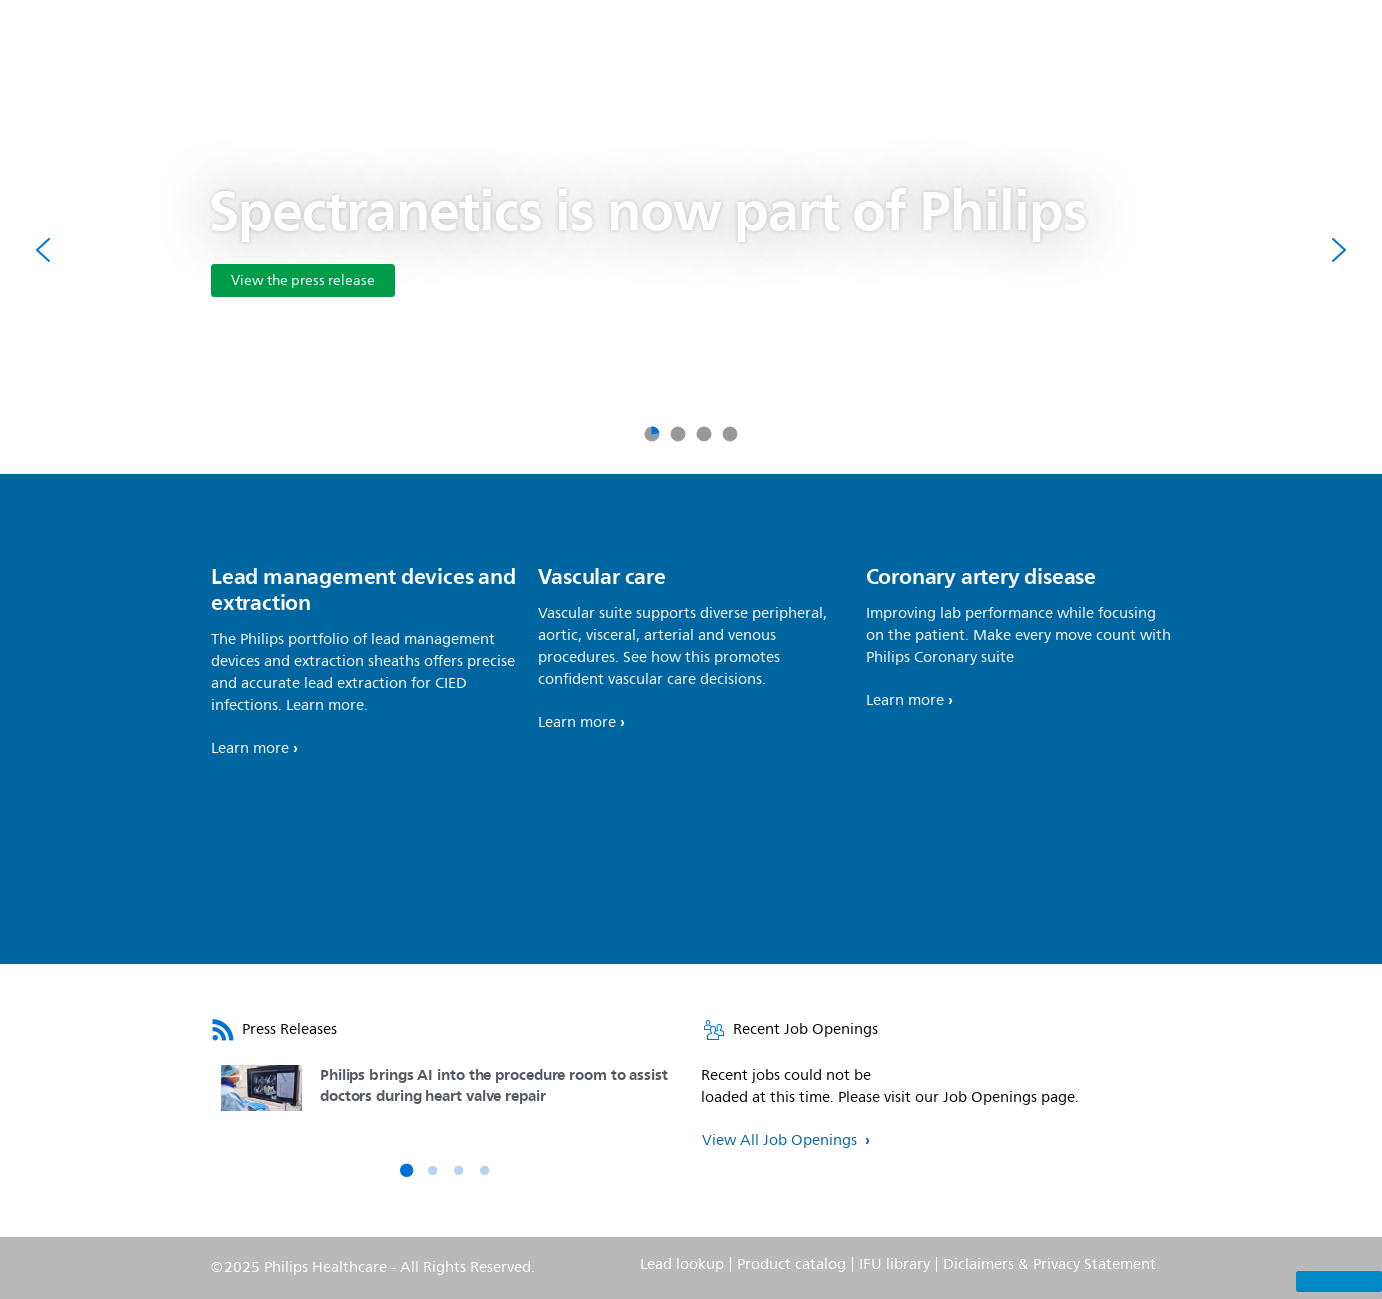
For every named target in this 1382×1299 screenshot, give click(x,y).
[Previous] (44, 250)
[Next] (1338, 250)
